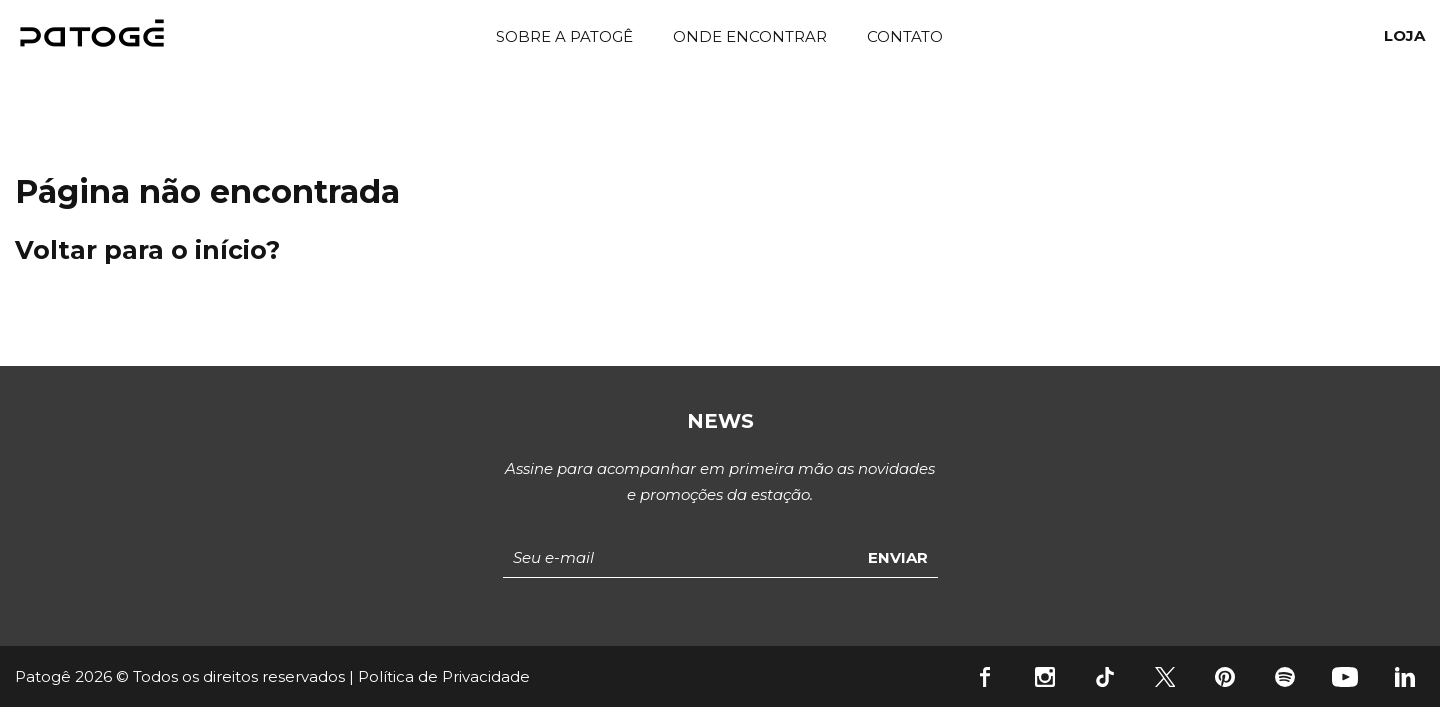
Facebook (985, 676)
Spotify (1285, 676)
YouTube (1345, 676)
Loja (1404, 35)
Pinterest (1225, 676)
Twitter (1165, 676)
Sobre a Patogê (564, 36)
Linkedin (1405, 676)
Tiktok (1105, 676)
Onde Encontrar (750, 36)
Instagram (1045, 676)
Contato (905, 36)
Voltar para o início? (147, 250)
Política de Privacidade (444, 676)
